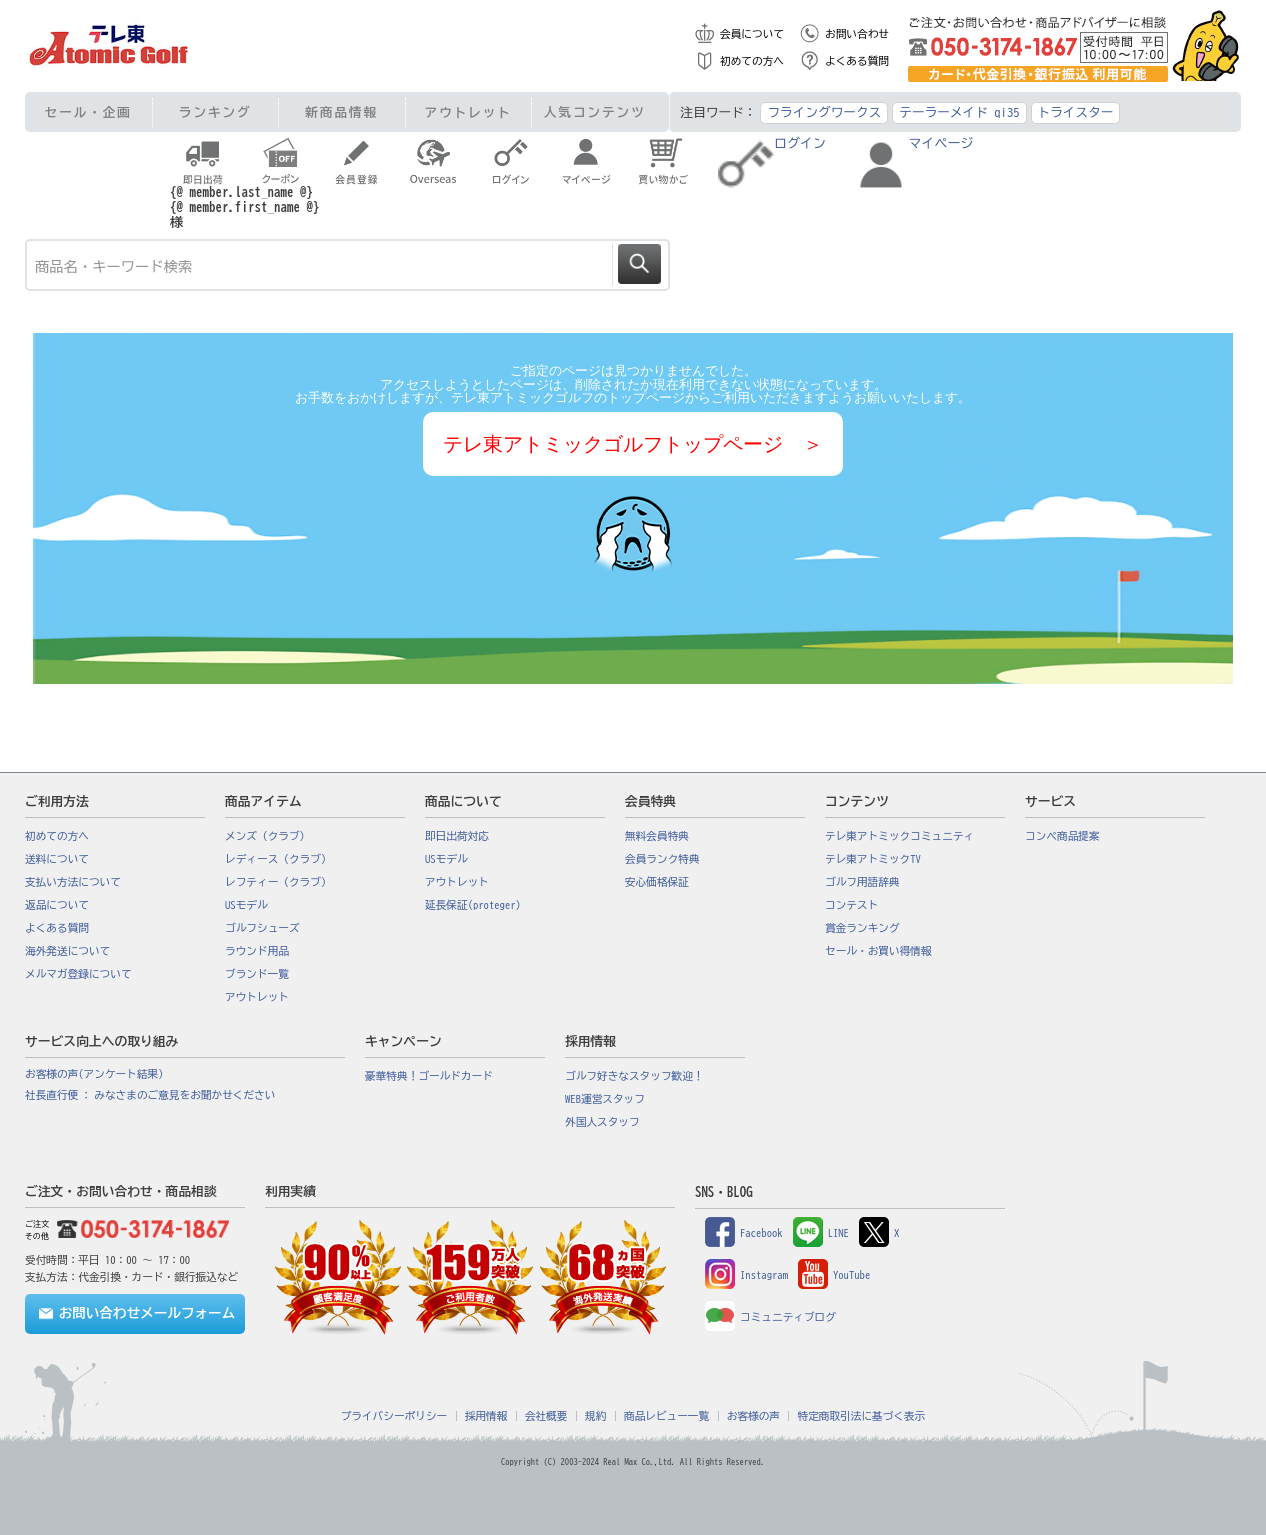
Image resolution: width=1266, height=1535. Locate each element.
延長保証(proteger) (473, 905)
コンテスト (851, 905)
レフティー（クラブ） (278, 882)
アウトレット (468, 112)
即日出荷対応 (457, 836)
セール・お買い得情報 (878, 951)
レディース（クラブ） (278, 859)
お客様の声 (753, 1416)
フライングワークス (824, 112)
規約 (595, 1416)
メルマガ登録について (78, 974)
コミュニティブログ (770, 1317)
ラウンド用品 (257, 951)
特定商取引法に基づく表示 (861, 1416)
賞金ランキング (862, 928)
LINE (821, 1233)
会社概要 (546, 1416)
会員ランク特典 (662, 859)
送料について (57, 859)
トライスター (1076, 112)
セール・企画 (88, 112)
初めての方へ (752, 61)
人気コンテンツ (595, 112)
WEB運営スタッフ (605, 1099)
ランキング (215, 112)
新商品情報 (341, 112)
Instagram (746, 1275)
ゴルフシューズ (262, 928)
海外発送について (67, 951)
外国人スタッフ (602, 1122)
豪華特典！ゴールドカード (429, 1076)
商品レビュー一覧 (666, 1416)
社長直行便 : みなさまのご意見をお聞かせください (150, 1095)
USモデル (246, 905)
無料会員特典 (657, 836)
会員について (752, 34)
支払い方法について (73, 882)
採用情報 (486, 1416)
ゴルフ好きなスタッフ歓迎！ (634, 1076)
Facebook (744, 1233)
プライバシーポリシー (394, 1416)
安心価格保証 (657, 882)
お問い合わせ (857, 34)
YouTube (834, 1275)
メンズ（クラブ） (267, 836)
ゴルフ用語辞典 (862, 882)
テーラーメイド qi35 (959, 112)
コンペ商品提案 (1062, 836)
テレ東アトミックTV (873, 859)
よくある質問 (857, 61)
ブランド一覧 (257, 974)
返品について (57, 905)
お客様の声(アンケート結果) (94, 1074)
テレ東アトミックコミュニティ (899, 836)
